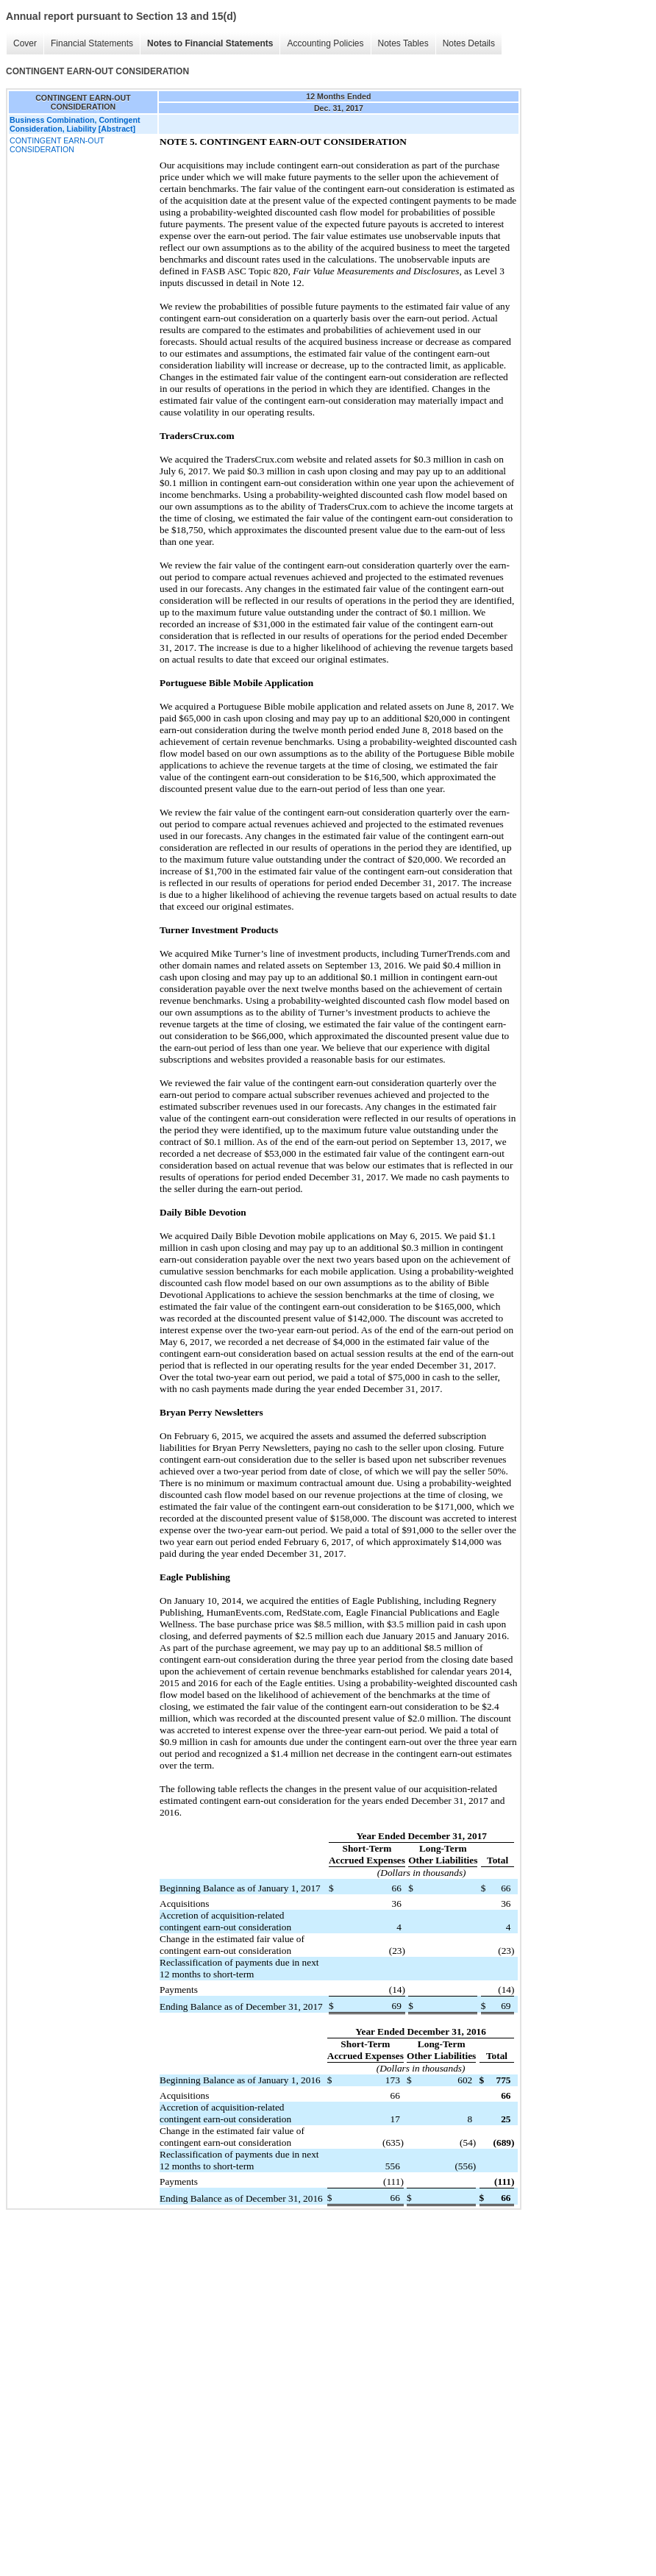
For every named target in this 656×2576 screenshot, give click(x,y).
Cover (25, 43)
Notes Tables (403, 43)
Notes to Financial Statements (210, 43)
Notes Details (469, 43)
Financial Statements (92, 43)
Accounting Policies (325, 43)
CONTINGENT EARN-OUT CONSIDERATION (57, 145)
